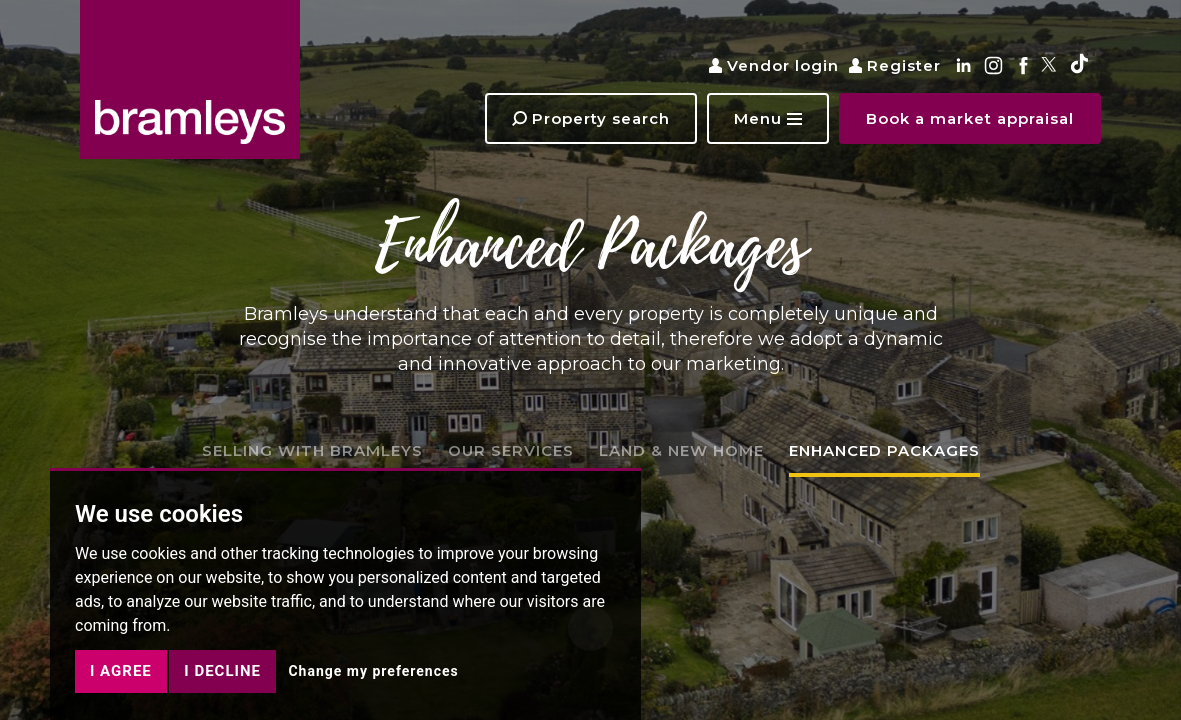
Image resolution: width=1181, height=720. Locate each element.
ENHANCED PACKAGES (884, 450)
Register (895, 65)
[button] (768, 118)
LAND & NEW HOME (681, 450)
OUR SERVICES (511, 450)
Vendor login (774, 65)
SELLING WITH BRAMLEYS (312, 450)
